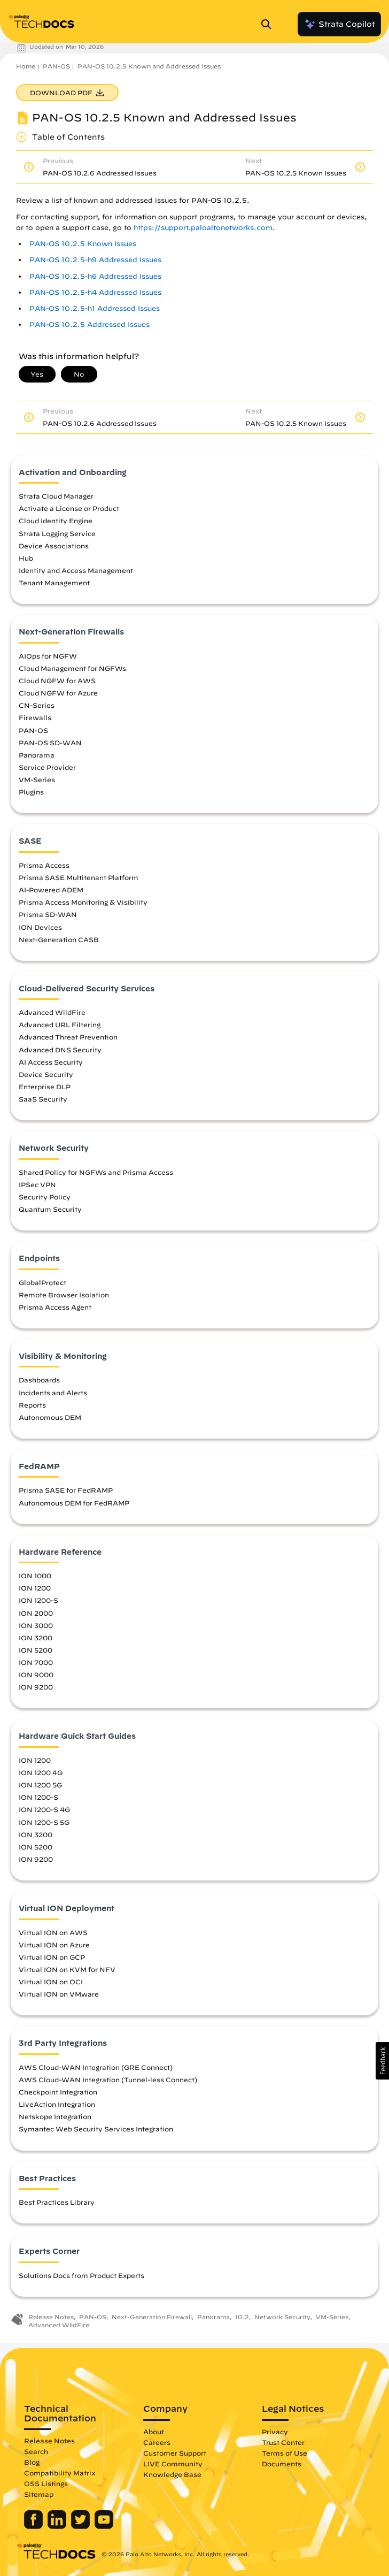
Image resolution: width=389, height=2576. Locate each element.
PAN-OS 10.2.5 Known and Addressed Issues (149, 66)
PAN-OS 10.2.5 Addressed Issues (89, 324)
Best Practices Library (57, 2202)
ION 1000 (35, 1575)
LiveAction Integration (57, 2104)
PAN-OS (56, 66)
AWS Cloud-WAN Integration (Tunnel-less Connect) (108, 2079)
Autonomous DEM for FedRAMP (74, 1503)
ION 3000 (36, 1625)
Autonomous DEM (50, 1417)
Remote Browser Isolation (64, 1294)
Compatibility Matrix (59, 2472)
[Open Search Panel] (269, 24)
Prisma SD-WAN (48, 914)
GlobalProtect (42, 1282)
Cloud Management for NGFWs (72, 668)
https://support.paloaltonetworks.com (203, 228)
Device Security (46, 1074)
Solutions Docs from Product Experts (81, 2275)
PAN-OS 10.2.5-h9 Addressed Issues (95, 260)
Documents (281, 2463)
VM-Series (37, 779)
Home (25, 66)
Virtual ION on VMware (59, 1994)
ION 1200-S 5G (44, 1822)
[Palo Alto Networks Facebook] (34, 2526)
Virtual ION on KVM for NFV (67, 1969)
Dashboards (39, 1379)
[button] (382, 2061)
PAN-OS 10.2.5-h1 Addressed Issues (94, 308)
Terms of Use (284, 2453)
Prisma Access (44, 865)
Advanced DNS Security (60, 1049)
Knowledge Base (172, 2474)
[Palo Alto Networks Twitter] (81, 2526)
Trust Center (283, 2442)
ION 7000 (36, 1662)
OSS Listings (46, 2483)
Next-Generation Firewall (152, 2316)
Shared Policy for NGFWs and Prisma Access (96, 1172)
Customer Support (174, 2453)
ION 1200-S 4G (44, 1809)
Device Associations (54, 545)
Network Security (282, 2316)
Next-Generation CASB (59, 939)
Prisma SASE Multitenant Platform (78, 877)
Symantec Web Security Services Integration (96, 2128)
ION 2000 (36, 1613)
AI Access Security (51, 1062)
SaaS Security (43, 1099)
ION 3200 (35, 1637)
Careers (156, 2442)
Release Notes (51, 2316)
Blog (32, 2462)
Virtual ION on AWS (53, 1932)
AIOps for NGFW (48, 656)
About (153, 2431)
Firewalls (35, 717)
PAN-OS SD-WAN (50, 742)
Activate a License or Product (69, 508)
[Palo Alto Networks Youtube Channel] (104, 2526)
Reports (32, 1405)
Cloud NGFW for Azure (58, 693)
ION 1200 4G (41, 1772)
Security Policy (45, 1197)
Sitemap (38, 2494)
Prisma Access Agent (55, 1307)
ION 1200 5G (40, 1784)
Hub (26, 558)
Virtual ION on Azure (54, 1944)
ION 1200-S (38, 1600)
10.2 (242, 2316)
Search (36, 2451)
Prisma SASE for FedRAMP (66, 1490)
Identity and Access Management (76, 570)
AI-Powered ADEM (51, 889)
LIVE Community (173, 2463)
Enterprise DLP (45, 1086)
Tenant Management (54, 582)
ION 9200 (36, 1687)
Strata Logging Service (57, 533)
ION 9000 (36, 1674)
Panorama (37, 755)
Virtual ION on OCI (51, 1981)
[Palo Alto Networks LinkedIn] (58, 2526)
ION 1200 (35, 1588)
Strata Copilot (339, 24)
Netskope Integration (55, 2116)
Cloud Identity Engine (55, 520)
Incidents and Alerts (53, 1392)
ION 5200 (35, 1650)
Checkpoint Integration (58, 2092)
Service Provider (47, 767)
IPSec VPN (37, 1184)
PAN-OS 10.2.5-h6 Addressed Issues (95, 276)
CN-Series (37, 705)
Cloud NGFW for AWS (57, 680)
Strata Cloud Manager (56, 496)
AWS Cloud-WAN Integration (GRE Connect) (96, 2067)
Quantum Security (50, 1209)
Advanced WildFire (52, 1012)
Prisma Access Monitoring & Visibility (83, 902)
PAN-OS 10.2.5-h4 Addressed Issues (95, 292)
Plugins (31, 792)
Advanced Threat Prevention (68, 1037)
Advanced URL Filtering (59, 1024)
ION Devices (40, 927)
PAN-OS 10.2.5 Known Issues (82, 244)
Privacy (275, 2431)
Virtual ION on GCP (52, 1957)
